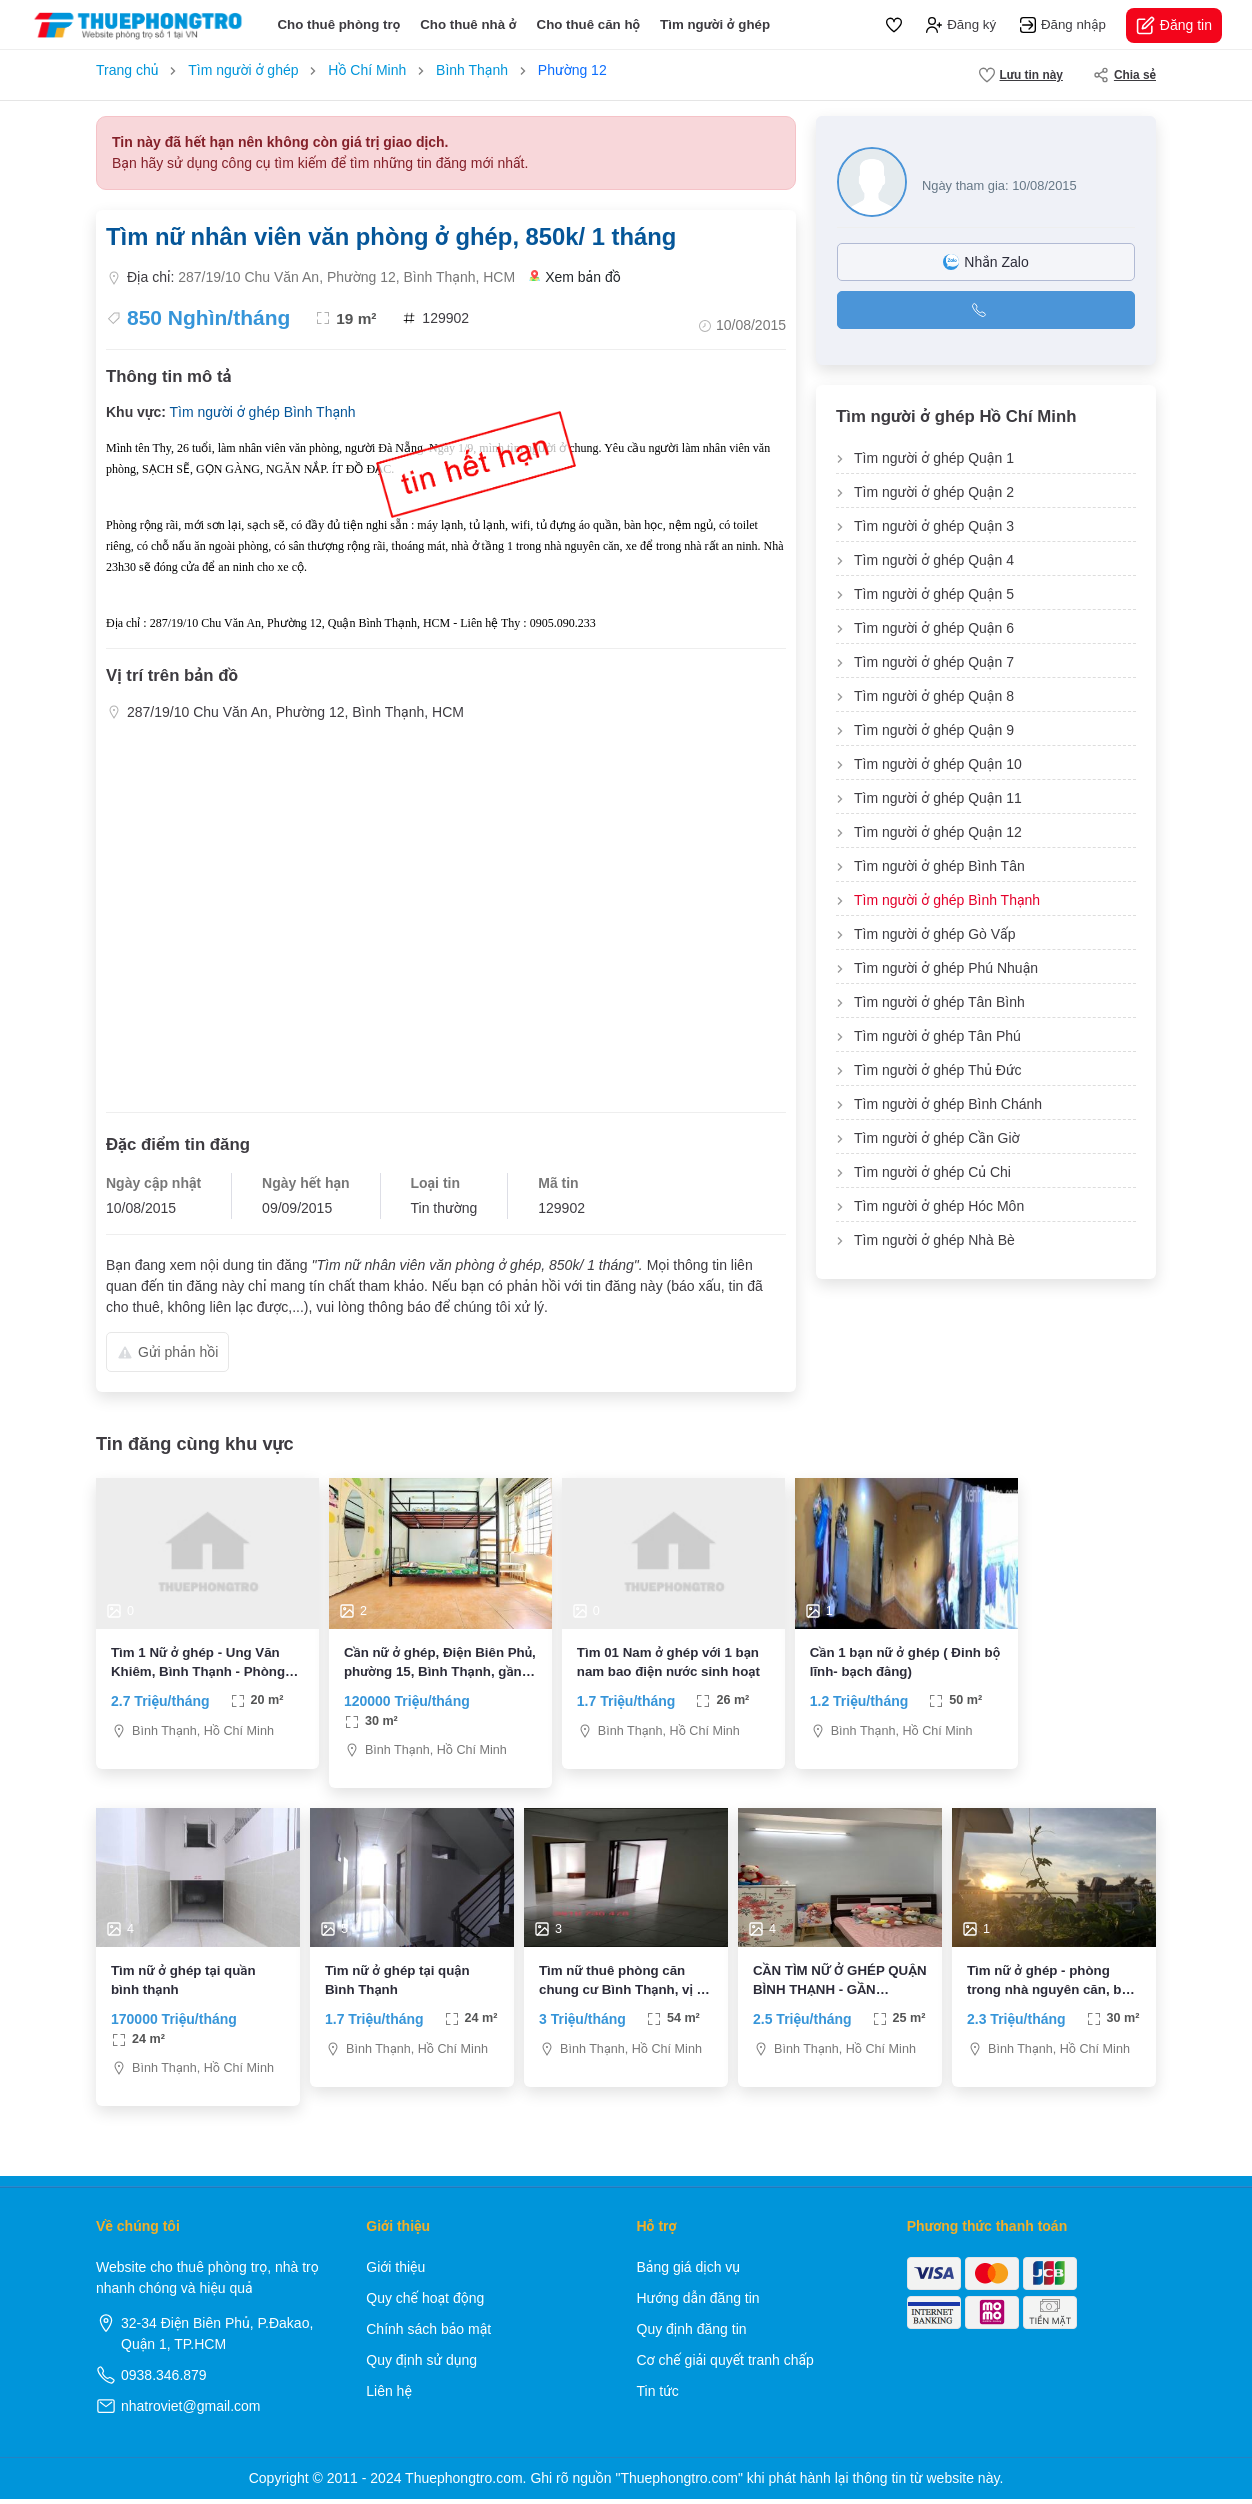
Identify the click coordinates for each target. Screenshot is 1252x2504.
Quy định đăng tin (692, 2334)
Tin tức (658, 2396)
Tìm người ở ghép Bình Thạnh (262, 412)
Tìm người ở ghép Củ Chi (932, 1172)
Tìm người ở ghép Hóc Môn (939, 1206)
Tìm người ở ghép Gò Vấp (934, 934)
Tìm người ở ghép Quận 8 (934, 696)
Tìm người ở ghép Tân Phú (937, 1036)
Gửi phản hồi (167, 1352)
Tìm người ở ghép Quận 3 (934, 526)
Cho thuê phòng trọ (338, 24)
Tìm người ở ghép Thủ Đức (938, 1070)
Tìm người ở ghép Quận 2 (934, 492)
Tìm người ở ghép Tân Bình (939, 1002)
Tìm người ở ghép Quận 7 (934, 662)
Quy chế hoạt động (425, 2303)
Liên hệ (389, 2396)
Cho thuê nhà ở (468, 24)
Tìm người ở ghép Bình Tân (939, 866)
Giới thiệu (395, 2272)
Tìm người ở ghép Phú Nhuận (946, 968)
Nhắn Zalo (985, 262)
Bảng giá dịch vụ (689, 2272)
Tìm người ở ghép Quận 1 (934, 458)
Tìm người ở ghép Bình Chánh (948, 1104)
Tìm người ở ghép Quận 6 (934, 628)
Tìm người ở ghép (715, 24)
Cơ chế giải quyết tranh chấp (725, 2365)
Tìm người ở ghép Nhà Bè (934, 1240)
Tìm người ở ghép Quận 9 (934, 730)
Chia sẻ (1124, 75)
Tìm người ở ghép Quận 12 (938, 832)
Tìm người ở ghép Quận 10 (938, 764)
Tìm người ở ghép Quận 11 (938, 798)
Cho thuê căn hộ (589, 24)
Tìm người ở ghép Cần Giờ (937, 1138)
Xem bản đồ (575, 277)
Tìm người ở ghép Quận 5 (934, 594)
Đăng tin (1174, 25)
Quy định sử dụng (421, 2365)
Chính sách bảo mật (428, 2334)
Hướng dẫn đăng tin (698, 2303)
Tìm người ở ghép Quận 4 (934, 560)
